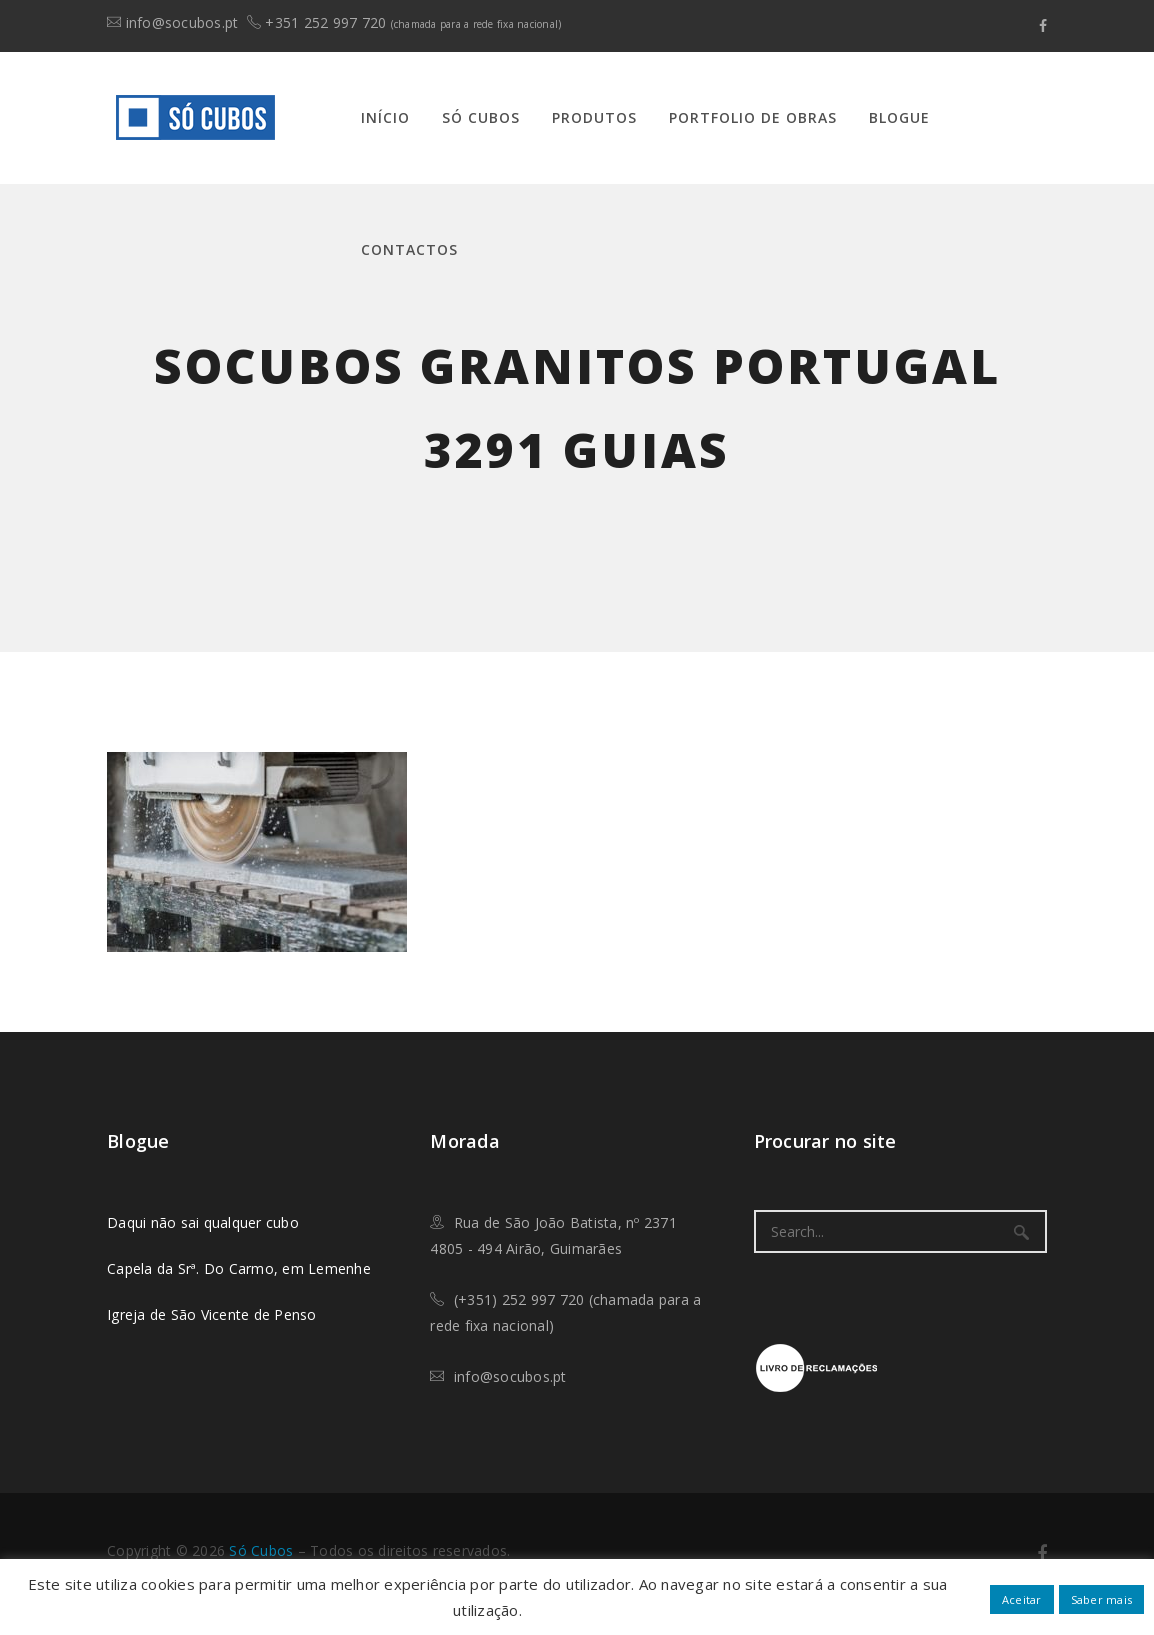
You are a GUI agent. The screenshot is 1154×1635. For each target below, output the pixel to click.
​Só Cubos (261, 1550)
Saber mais (1102, 1599)
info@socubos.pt (182, 22)
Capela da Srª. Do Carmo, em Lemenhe (239, 1268)
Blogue (899, 117)
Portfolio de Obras (753, 117)
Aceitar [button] (1022, 1599)
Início (385, 117)
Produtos (594, 117)
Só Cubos (481, 117)
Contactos (409, 249)
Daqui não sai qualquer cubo (203, 1222)
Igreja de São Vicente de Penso (212, 1314)
